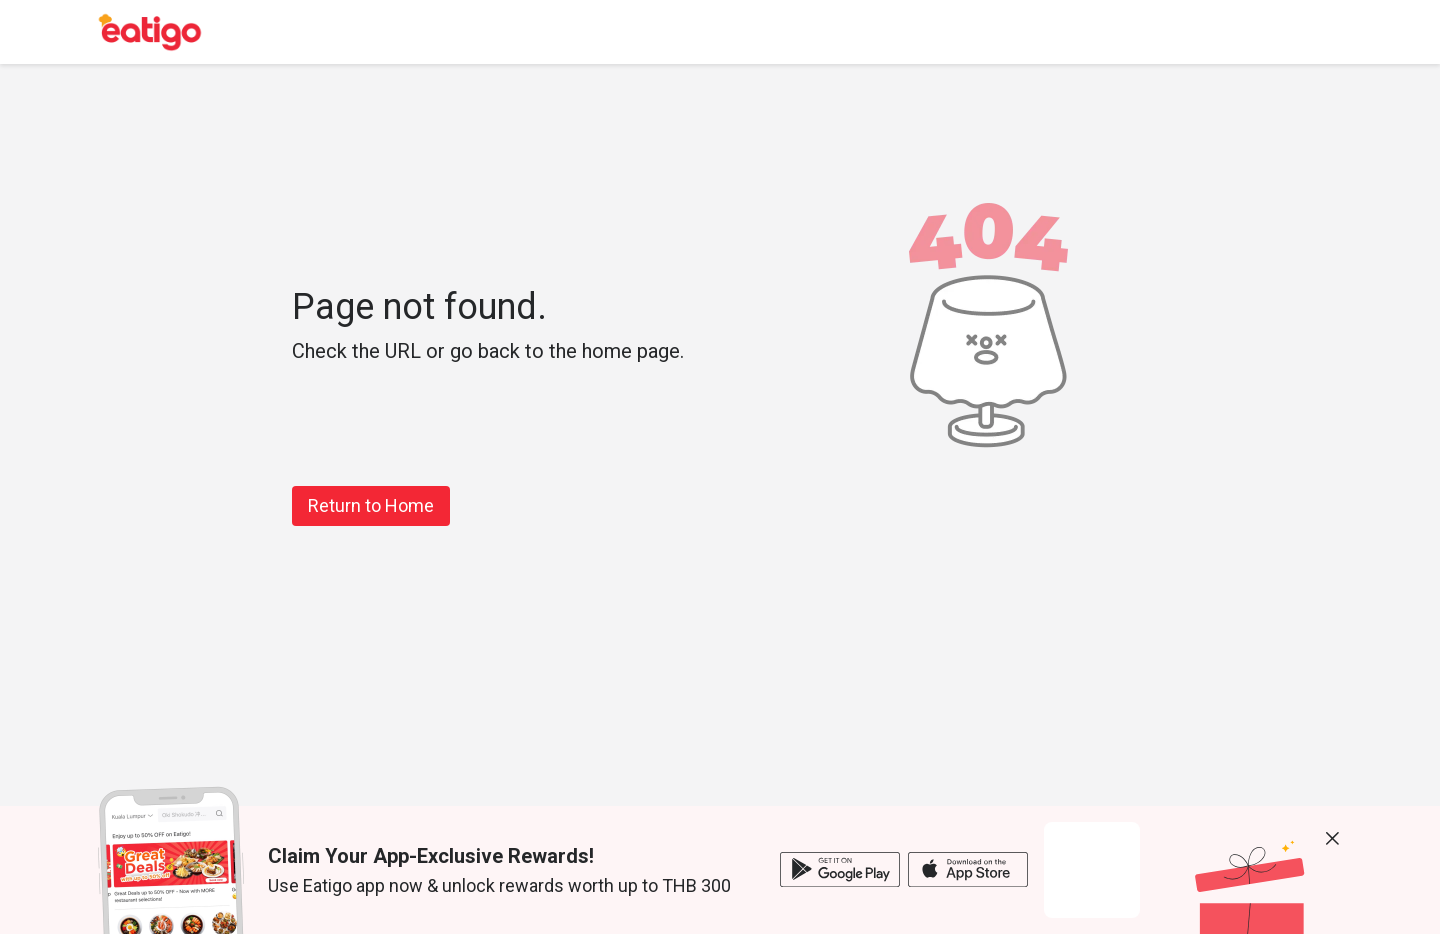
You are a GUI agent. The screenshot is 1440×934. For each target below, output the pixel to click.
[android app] (840, 869)
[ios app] (968, 869)
